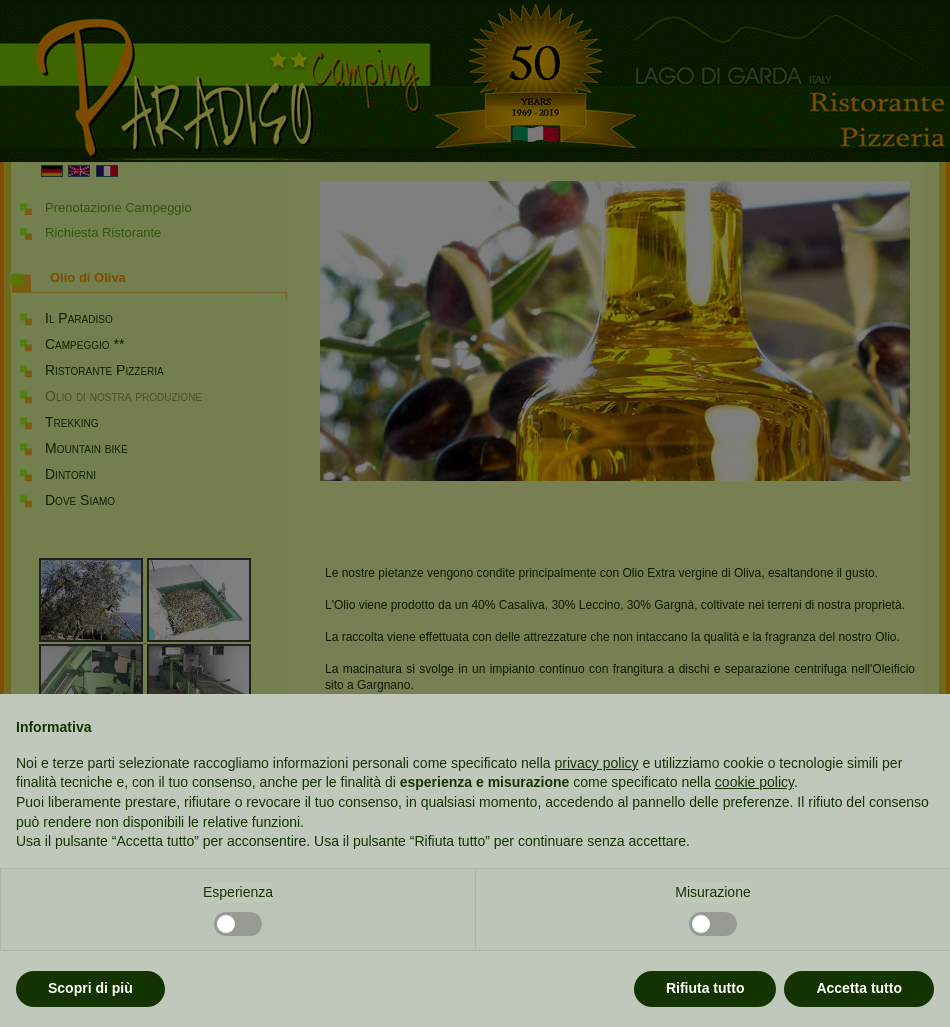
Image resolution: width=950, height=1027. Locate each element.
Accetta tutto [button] (859, 988)
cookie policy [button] (754, 782)
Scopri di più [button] (90, 988)
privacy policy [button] (597, 763)
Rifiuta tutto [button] (705, 988)
